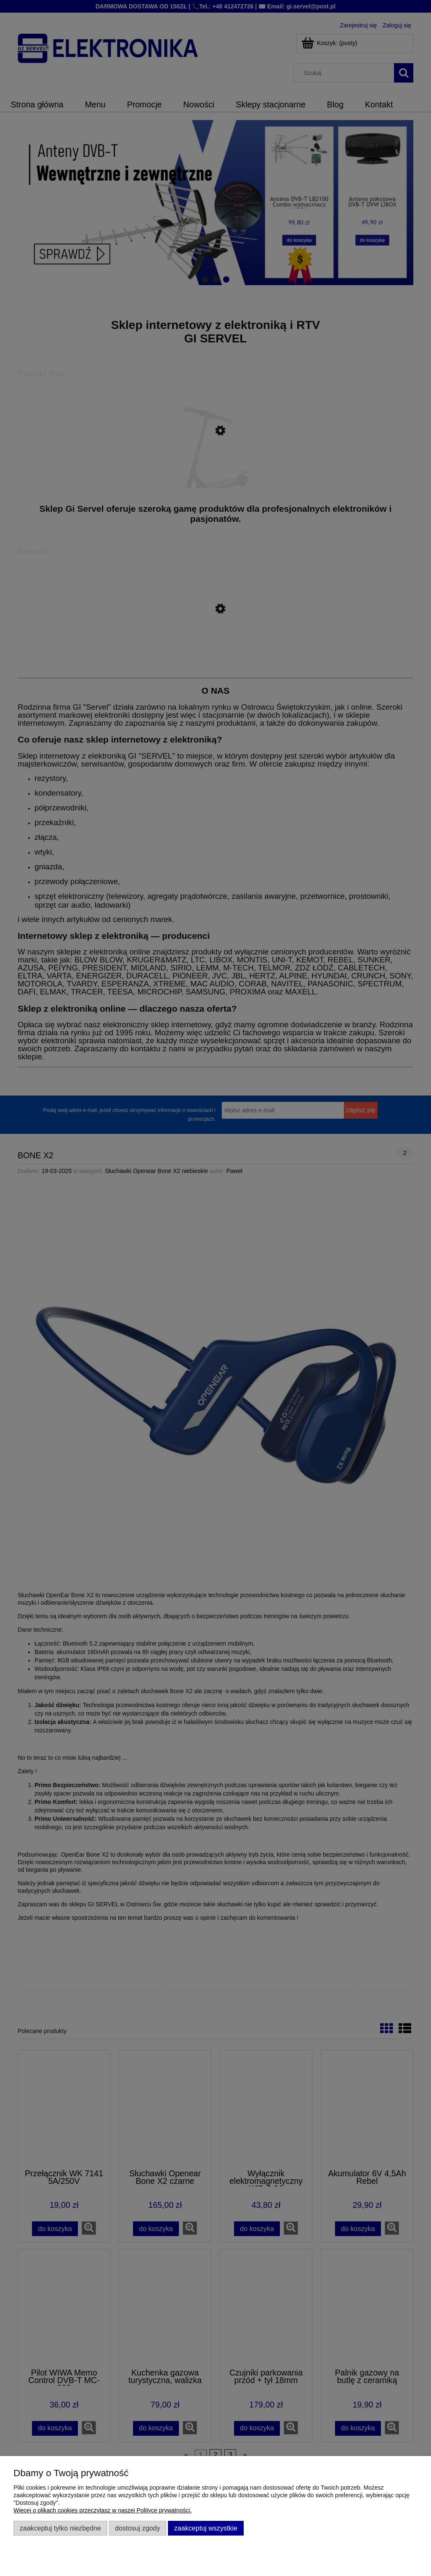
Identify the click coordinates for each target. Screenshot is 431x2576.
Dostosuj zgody (137, 2528)
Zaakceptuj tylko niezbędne (60, 2528)
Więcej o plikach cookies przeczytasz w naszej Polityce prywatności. (102, 2510)
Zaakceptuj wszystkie (205, 2528)
